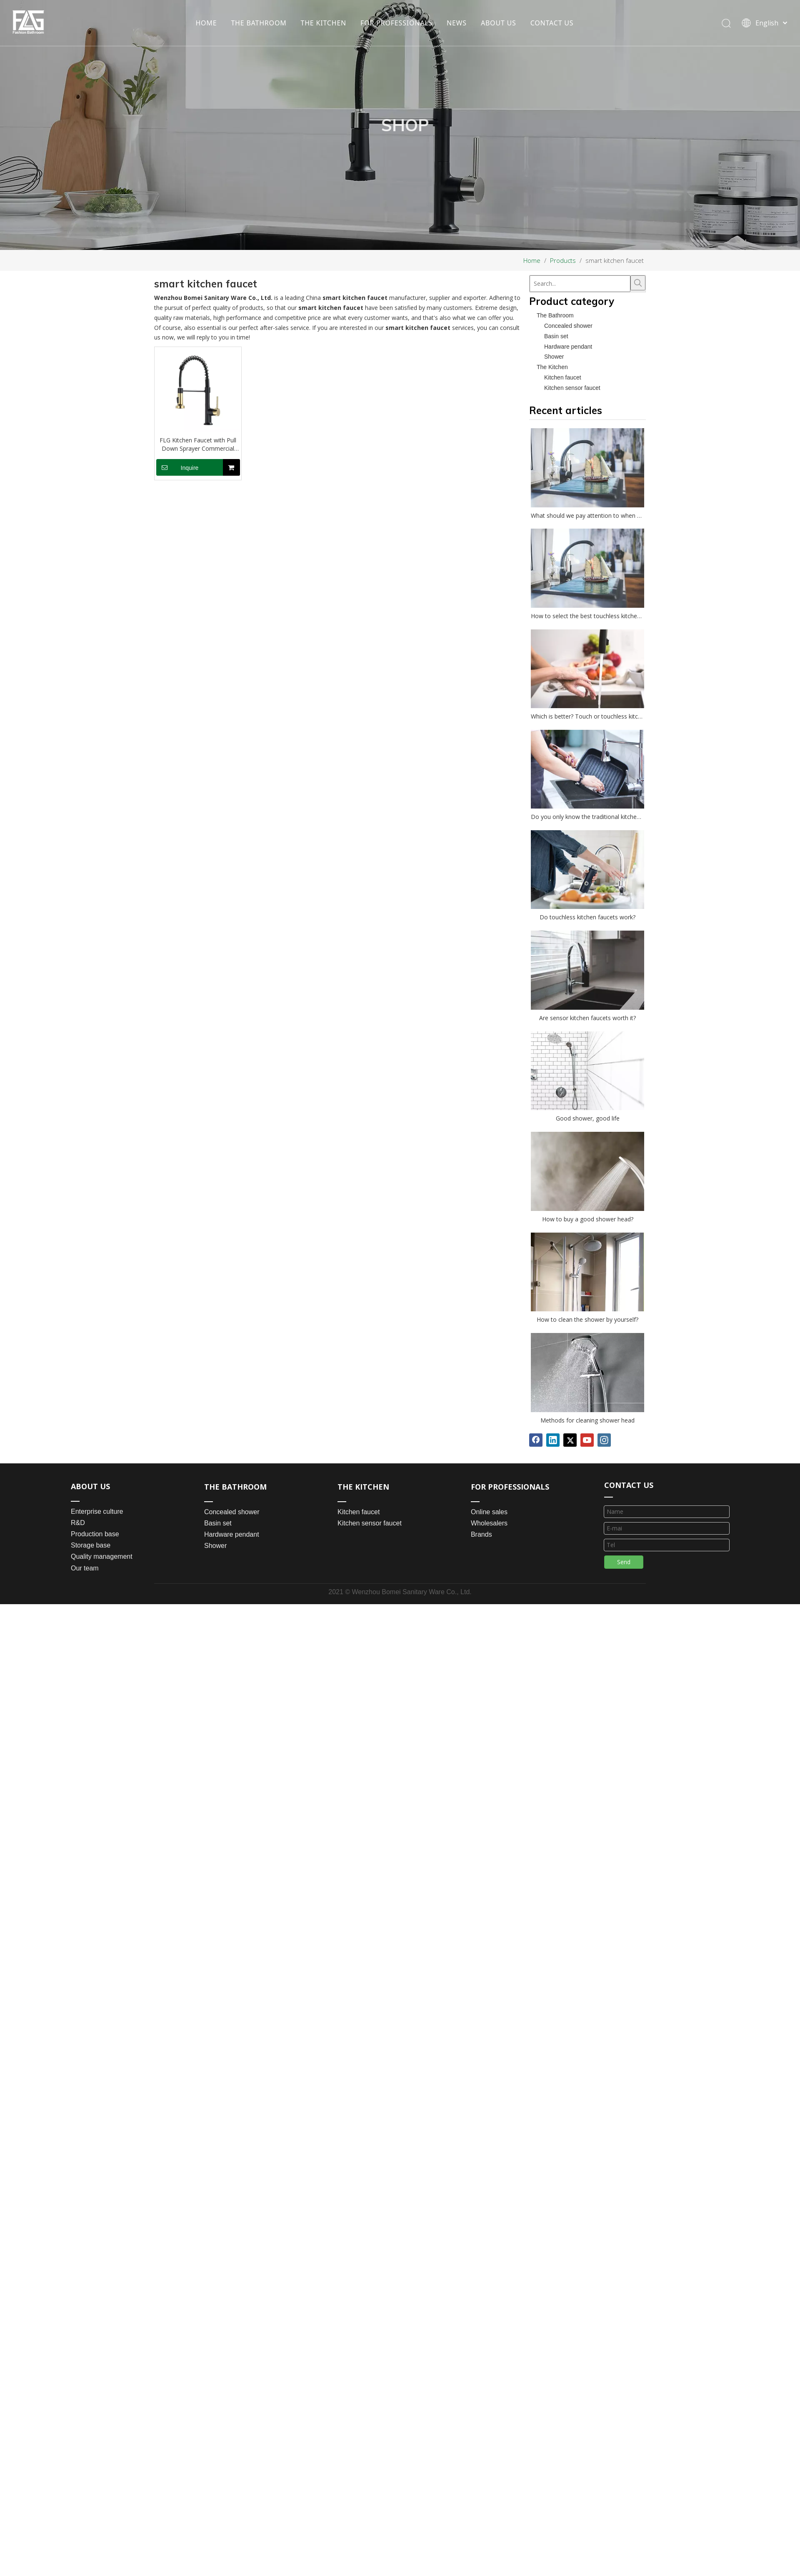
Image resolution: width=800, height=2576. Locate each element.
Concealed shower (568, 325)
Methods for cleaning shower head (587, 1420)
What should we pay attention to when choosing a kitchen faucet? (587, 515)
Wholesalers (489, 1523)
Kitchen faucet (562, 377)
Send (623, 1565)
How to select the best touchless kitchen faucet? (587, 616)
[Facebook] (535, 1440)
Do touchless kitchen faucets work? (587, 917)
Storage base (90, 1545)
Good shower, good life (588, 1118)
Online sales (489, 1511)
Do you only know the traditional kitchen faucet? (587, 817)
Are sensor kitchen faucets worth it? (587, 1018)
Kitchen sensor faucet (572, 387)
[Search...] (580, 283)
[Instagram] (604, 1440)
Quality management (101, 1556)
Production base (95, 1534)
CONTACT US (552, 22)
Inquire (177, 467)
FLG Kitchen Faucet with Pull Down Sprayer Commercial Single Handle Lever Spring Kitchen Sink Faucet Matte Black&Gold (198, 444)
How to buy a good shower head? (587, 1219)
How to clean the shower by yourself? (587, 1319)
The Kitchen (552, 367)
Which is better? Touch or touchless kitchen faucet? (587, 716)
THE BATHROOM (258, 22)
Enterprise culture (97, 1511)
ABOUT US (498, 22)
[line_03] (611, 1497)
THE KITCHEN (324, 22)
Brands (481, 1534)
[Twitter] (570, 1440)
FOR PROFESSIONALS (396, 22)
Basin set (556, 336)
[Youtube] (587, 1440)
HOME (206, 22)
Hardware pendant (568, 346)
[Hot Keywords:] (637, 282)
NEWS (457, 22)
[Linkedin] (553, 1440)
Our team (85, 1568)
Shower (554, 356)
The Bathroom (555, 315)
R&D (78, 1522)
